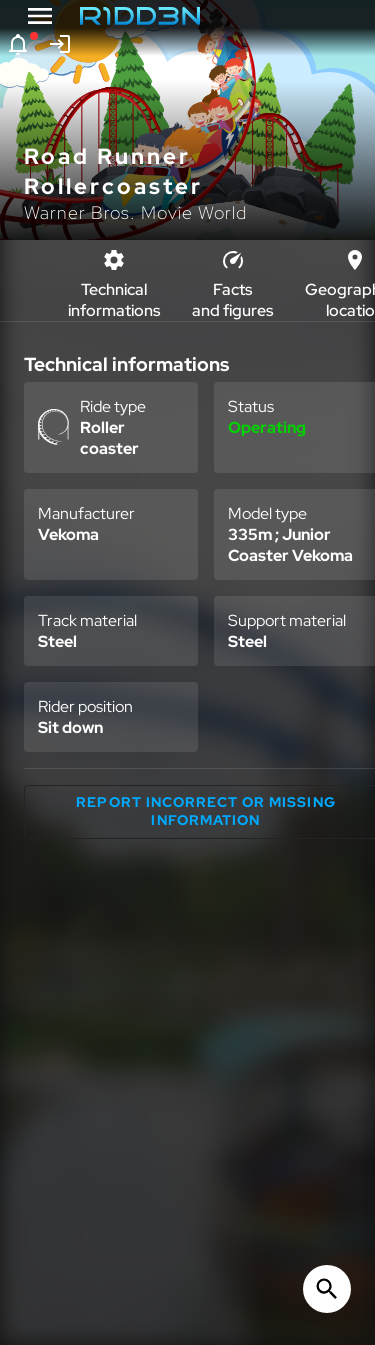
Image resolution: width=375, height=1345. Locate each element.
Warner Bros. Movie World (135, 212)
